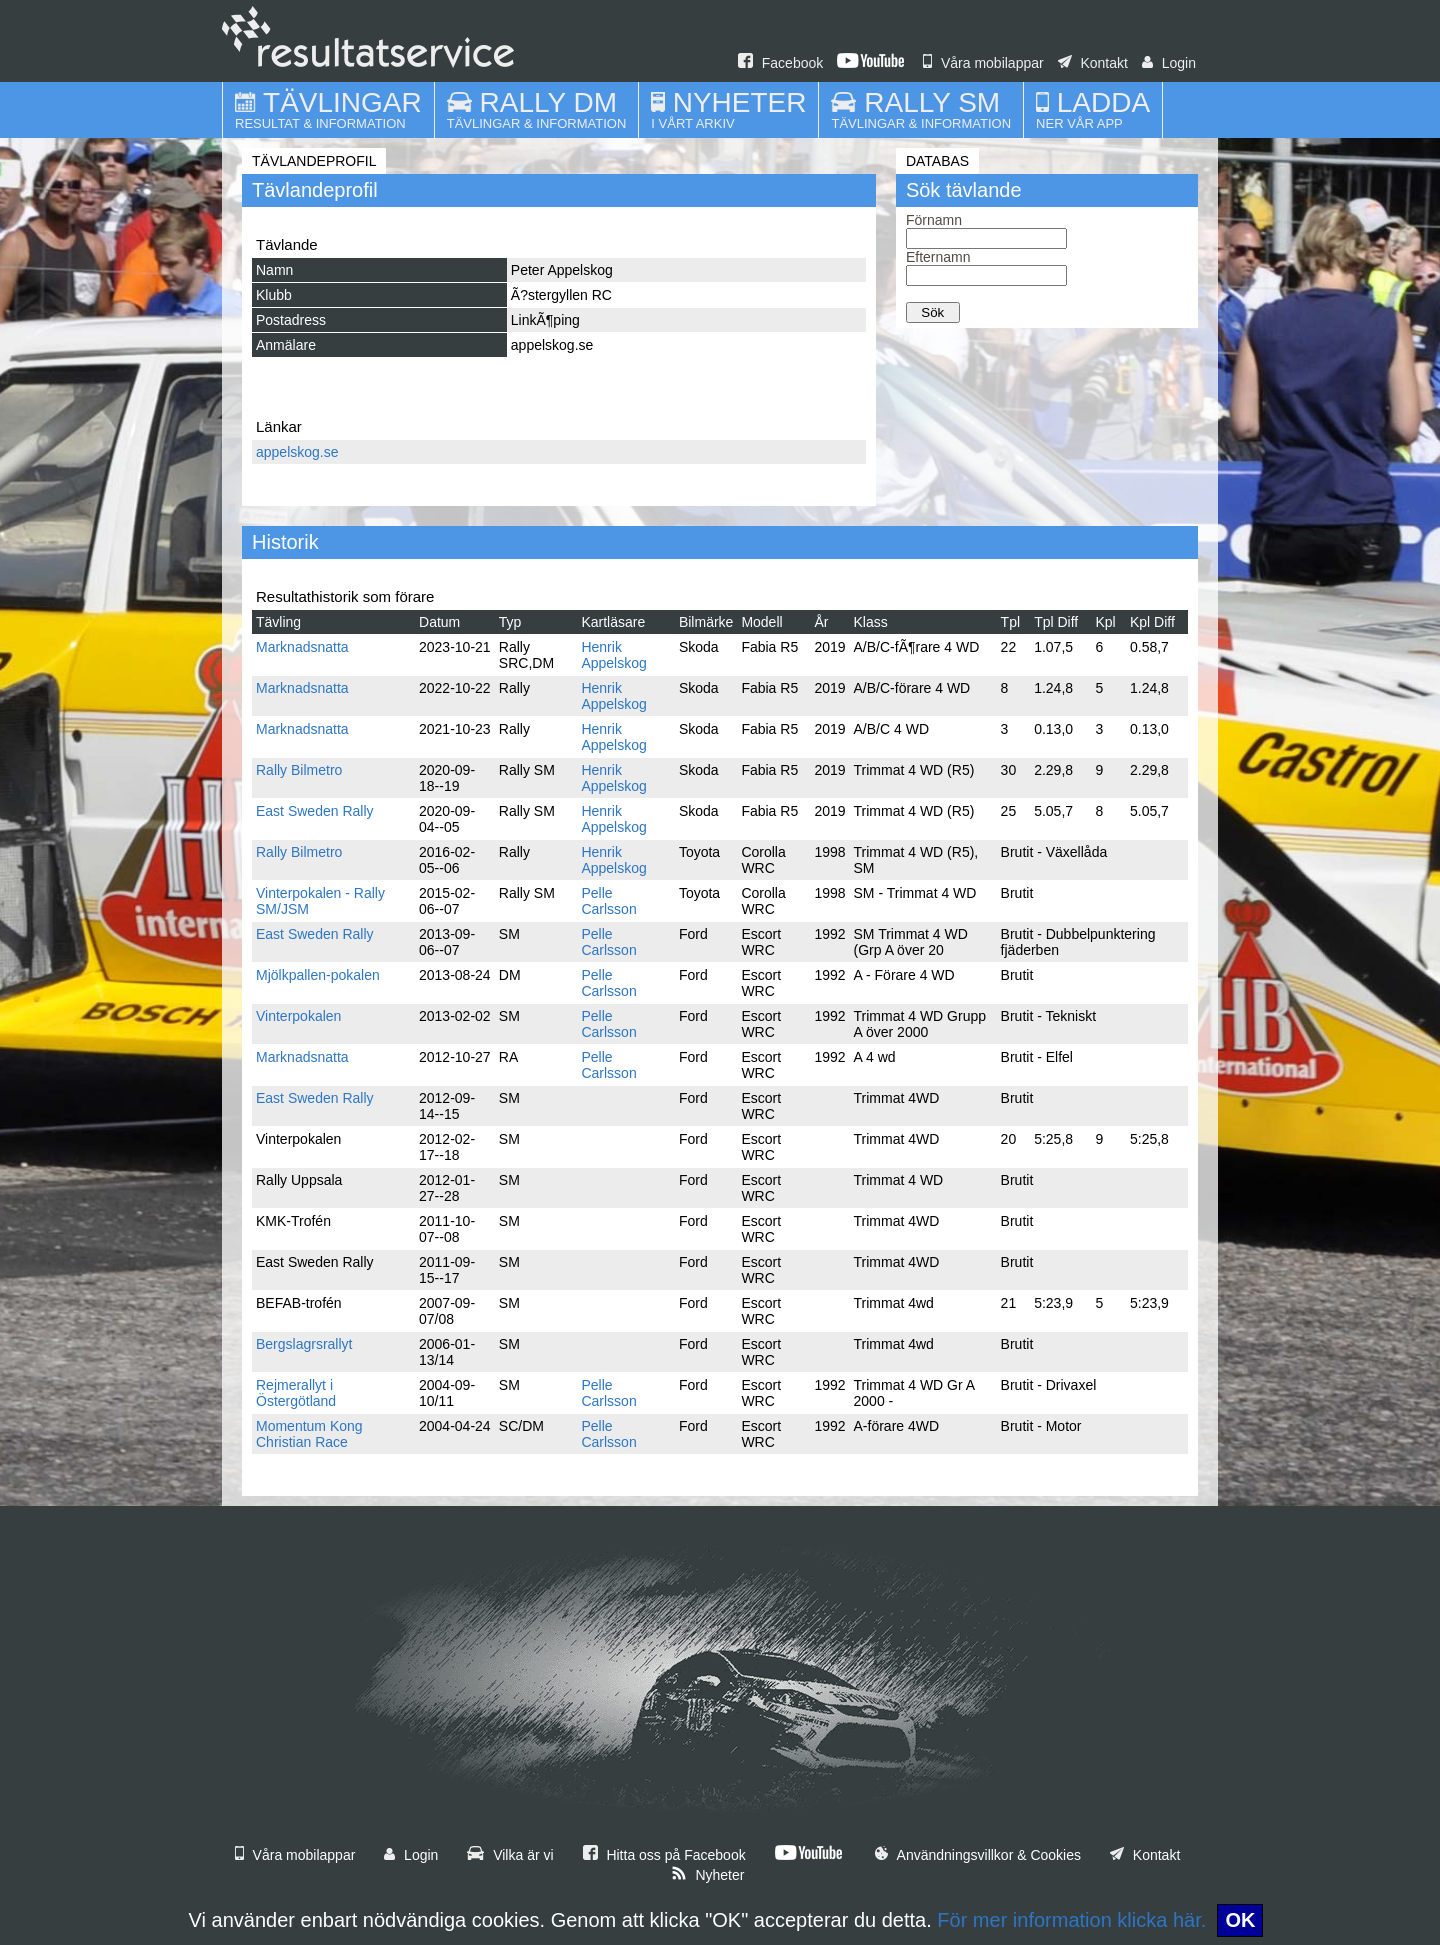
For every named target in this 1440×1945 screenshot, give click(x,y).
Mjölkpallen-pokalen (318, 975)
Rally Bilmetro (299, 770)
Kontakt (1093, 63)
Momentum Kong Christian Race (309, 1434)
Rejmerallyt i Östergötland (296, 1393)
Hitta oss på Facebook (664, 1855)
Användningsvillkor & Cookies (978, 1855)
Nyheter (708, 1875)
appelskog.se (297, 452)
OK (1240, 1920)
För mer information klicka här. (1071, 1920)
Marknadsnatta (302, 647)
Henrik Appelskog (613, 655)
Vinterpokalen (298, 1016)
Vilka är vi (510, 1855)
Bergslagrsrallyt (304, 1344)
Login (1169, 63)
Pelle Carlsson (608, 901)
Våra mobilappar (983, 63)
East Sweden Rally (315, 811)
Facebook (780, 63)
